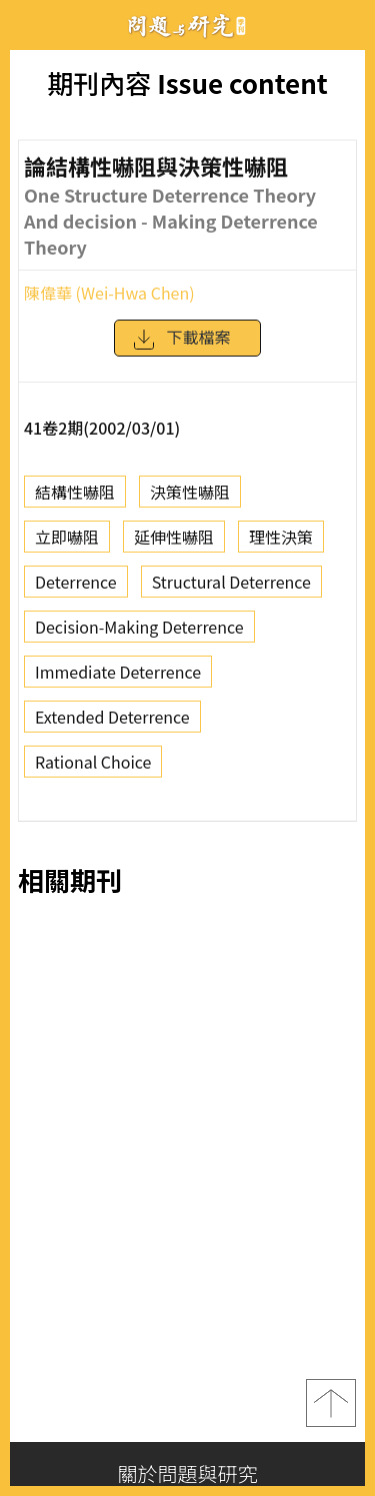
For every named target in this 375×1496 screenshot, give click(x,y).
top (331, 1403)
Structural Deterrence (231, 586)
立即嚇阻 (67, 541)
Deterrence (76, 586)
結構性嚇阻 (75, 496)
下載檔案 (181, 345)
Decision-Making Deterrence (139, 631)
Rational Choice (93, 766)
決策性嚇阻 (190, 496)
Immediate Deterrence (118, 676)
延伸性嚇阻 (174, 541)
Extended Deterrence (112, 721)
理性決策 (281, 541)
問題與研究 (188, 25)
